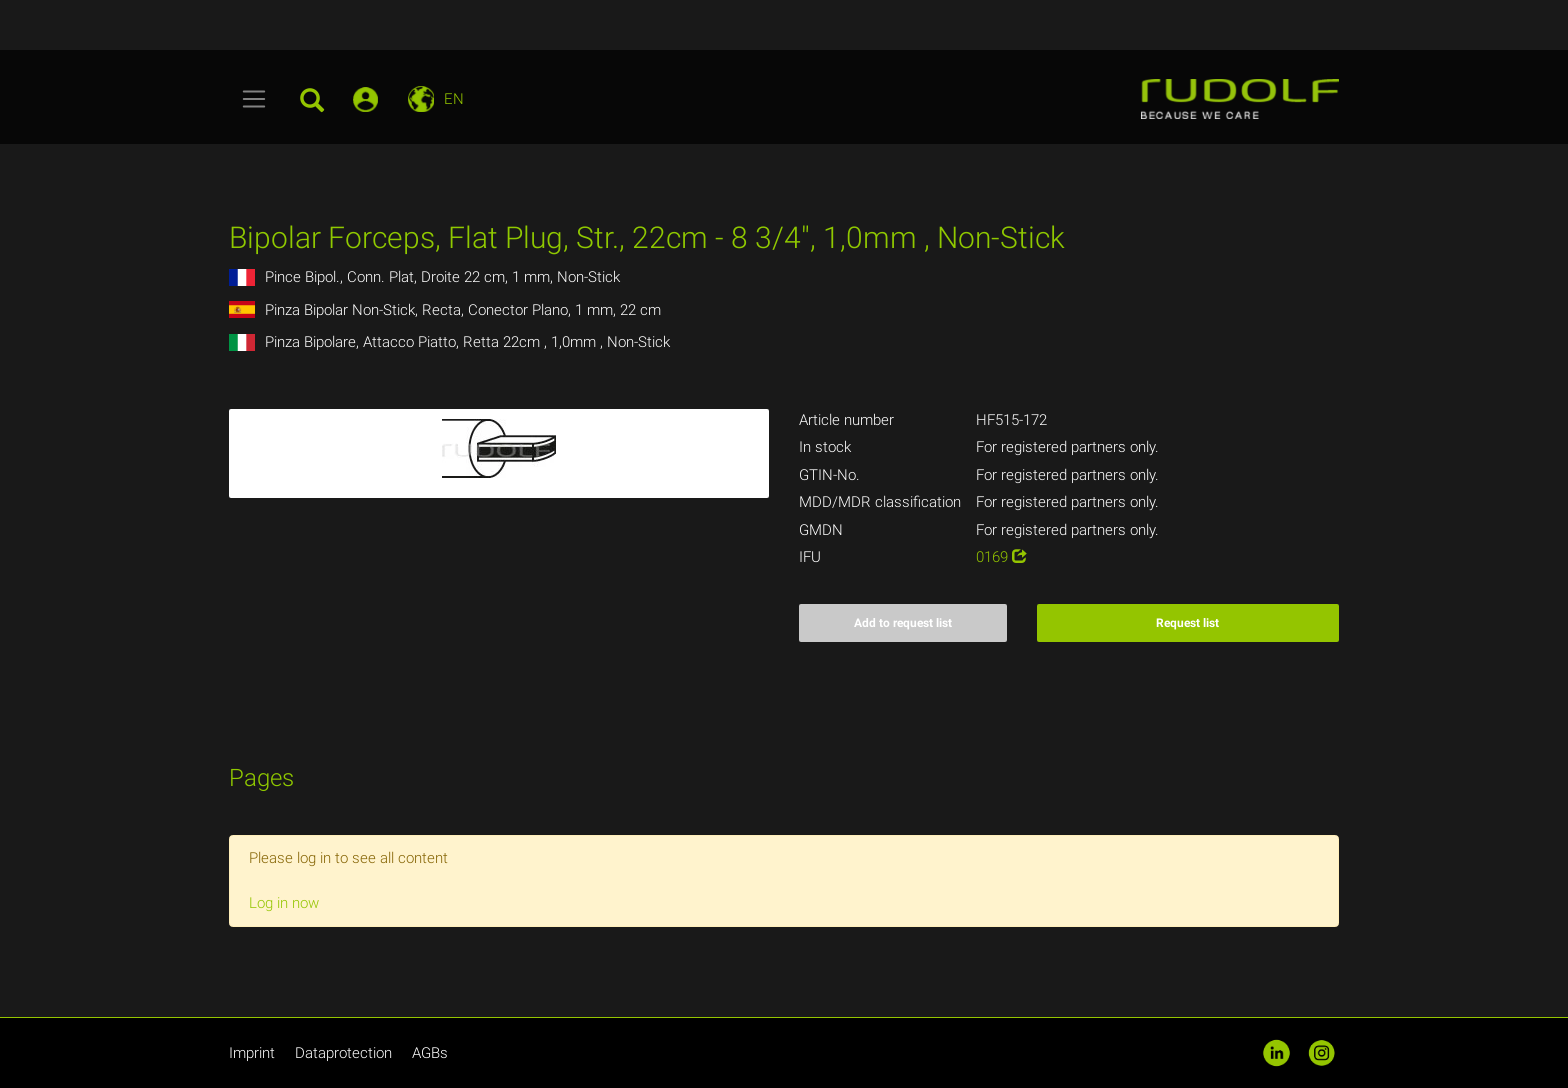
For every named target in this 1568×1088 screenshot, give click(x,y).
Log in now (284, 903)
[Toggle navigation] (254, 99)
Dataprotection (343, 1053)
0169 (1001, 557)
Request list (1187, 623)
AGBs (430, 1053)
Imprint (252, 1053)
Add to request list (903, 623)
